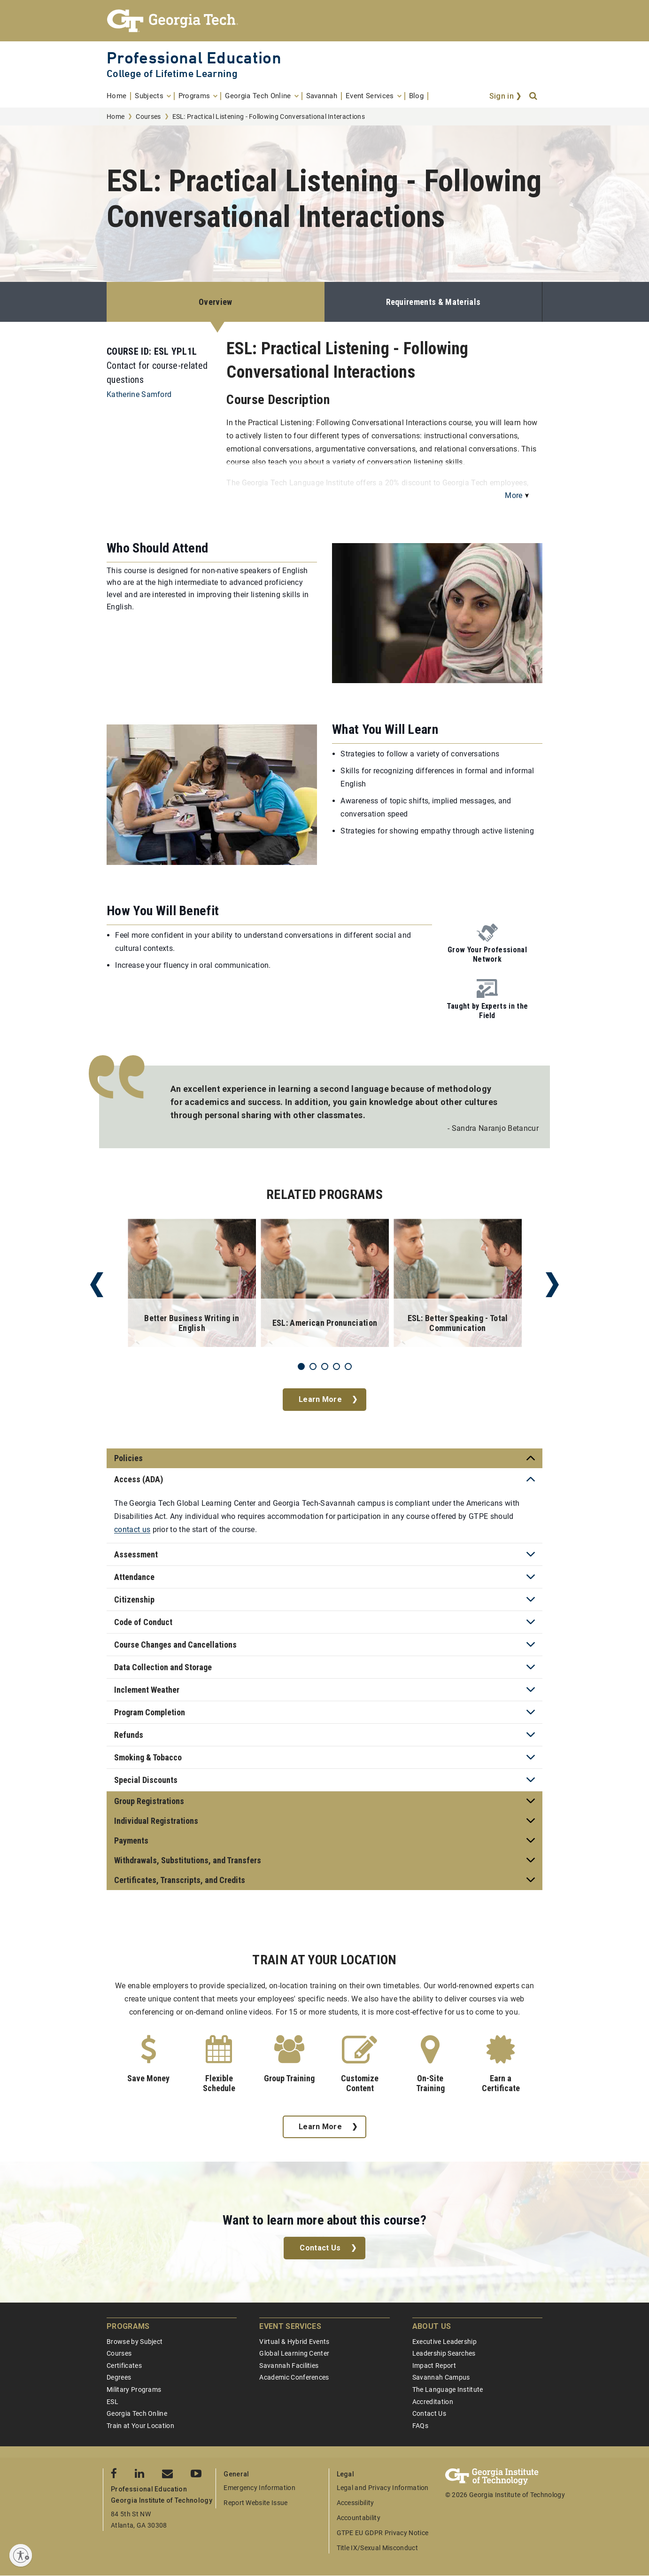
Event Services (290, 2326)
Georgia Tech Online (137, 2413)
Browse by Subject (134, 2341)
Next (552, 1285)
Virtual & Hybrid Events (294, 2341)
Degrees (119, 2377)
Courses (148, 116)
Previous (96, 1285)
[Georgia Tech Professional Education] (324, 20)
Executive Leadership (444, 2341)
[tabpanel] (191, 1285)
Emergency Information (259, 2487)
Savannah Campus (441, 2377)
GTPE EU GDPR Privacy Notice (383, 2533)
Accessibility (355, 2502)
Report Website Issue (255, 2502)
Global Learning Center (294, 2353)
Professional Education (194, 57)
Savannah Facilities (288, 2365)
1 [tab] (301, 1366)
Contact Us (320, 2247)
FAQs (420, 2425)
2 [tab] (313, 1366)
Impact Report (434, 2365)
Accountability (358, 2518)
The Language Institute (447, 2389)
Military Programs (134, 2389)
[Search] (534, 96)
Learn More (320, 1399)
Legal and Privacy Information (383, 2487)
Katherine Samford (139, 394)
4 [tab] (336, 1366)
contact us (132, 1529)
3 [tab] (324, 1366)
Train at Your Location (140, 2425)
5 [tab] (348, 1366)
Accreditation (432, 2401)
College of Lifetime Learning (172, 73)
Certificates (124, 2365)
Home (115, 116)
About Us (431, 2326)
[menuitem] (119, 96)
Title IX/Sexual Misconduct (377, 2548)
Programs (128, 2326)
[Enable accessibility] (20, 2555)
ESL (112, 2401)
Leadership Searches (444, 2353)
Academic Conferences (294, 2377)
